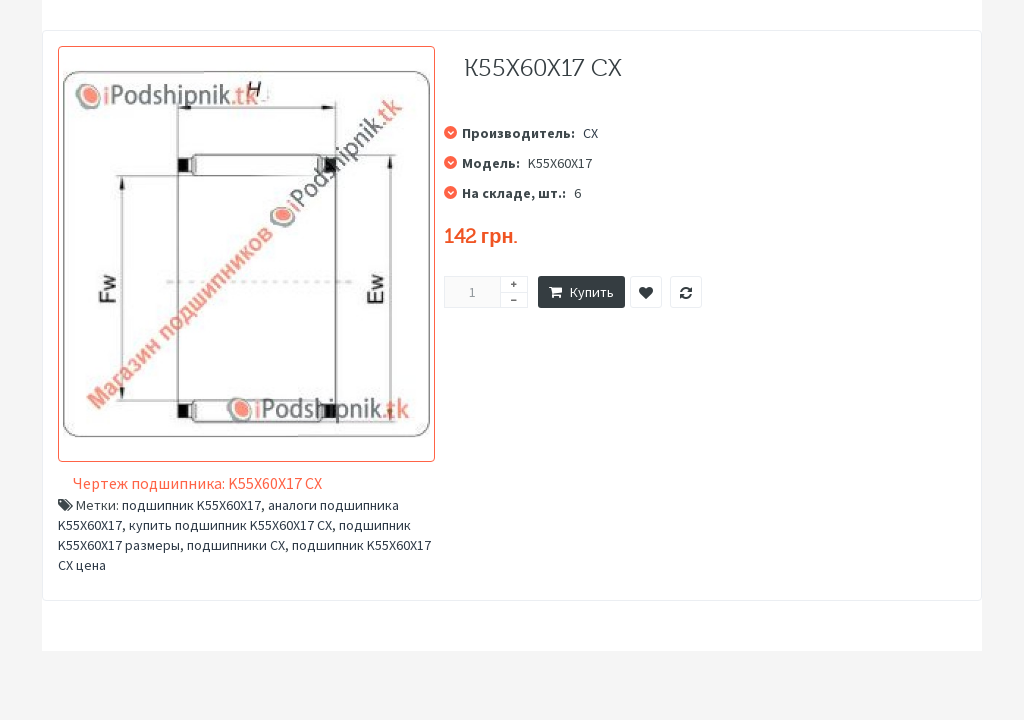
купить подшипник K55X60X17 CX (230, 525)
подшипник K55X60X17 (191, 505)
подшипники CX (236, 545)
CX (590, 133)
